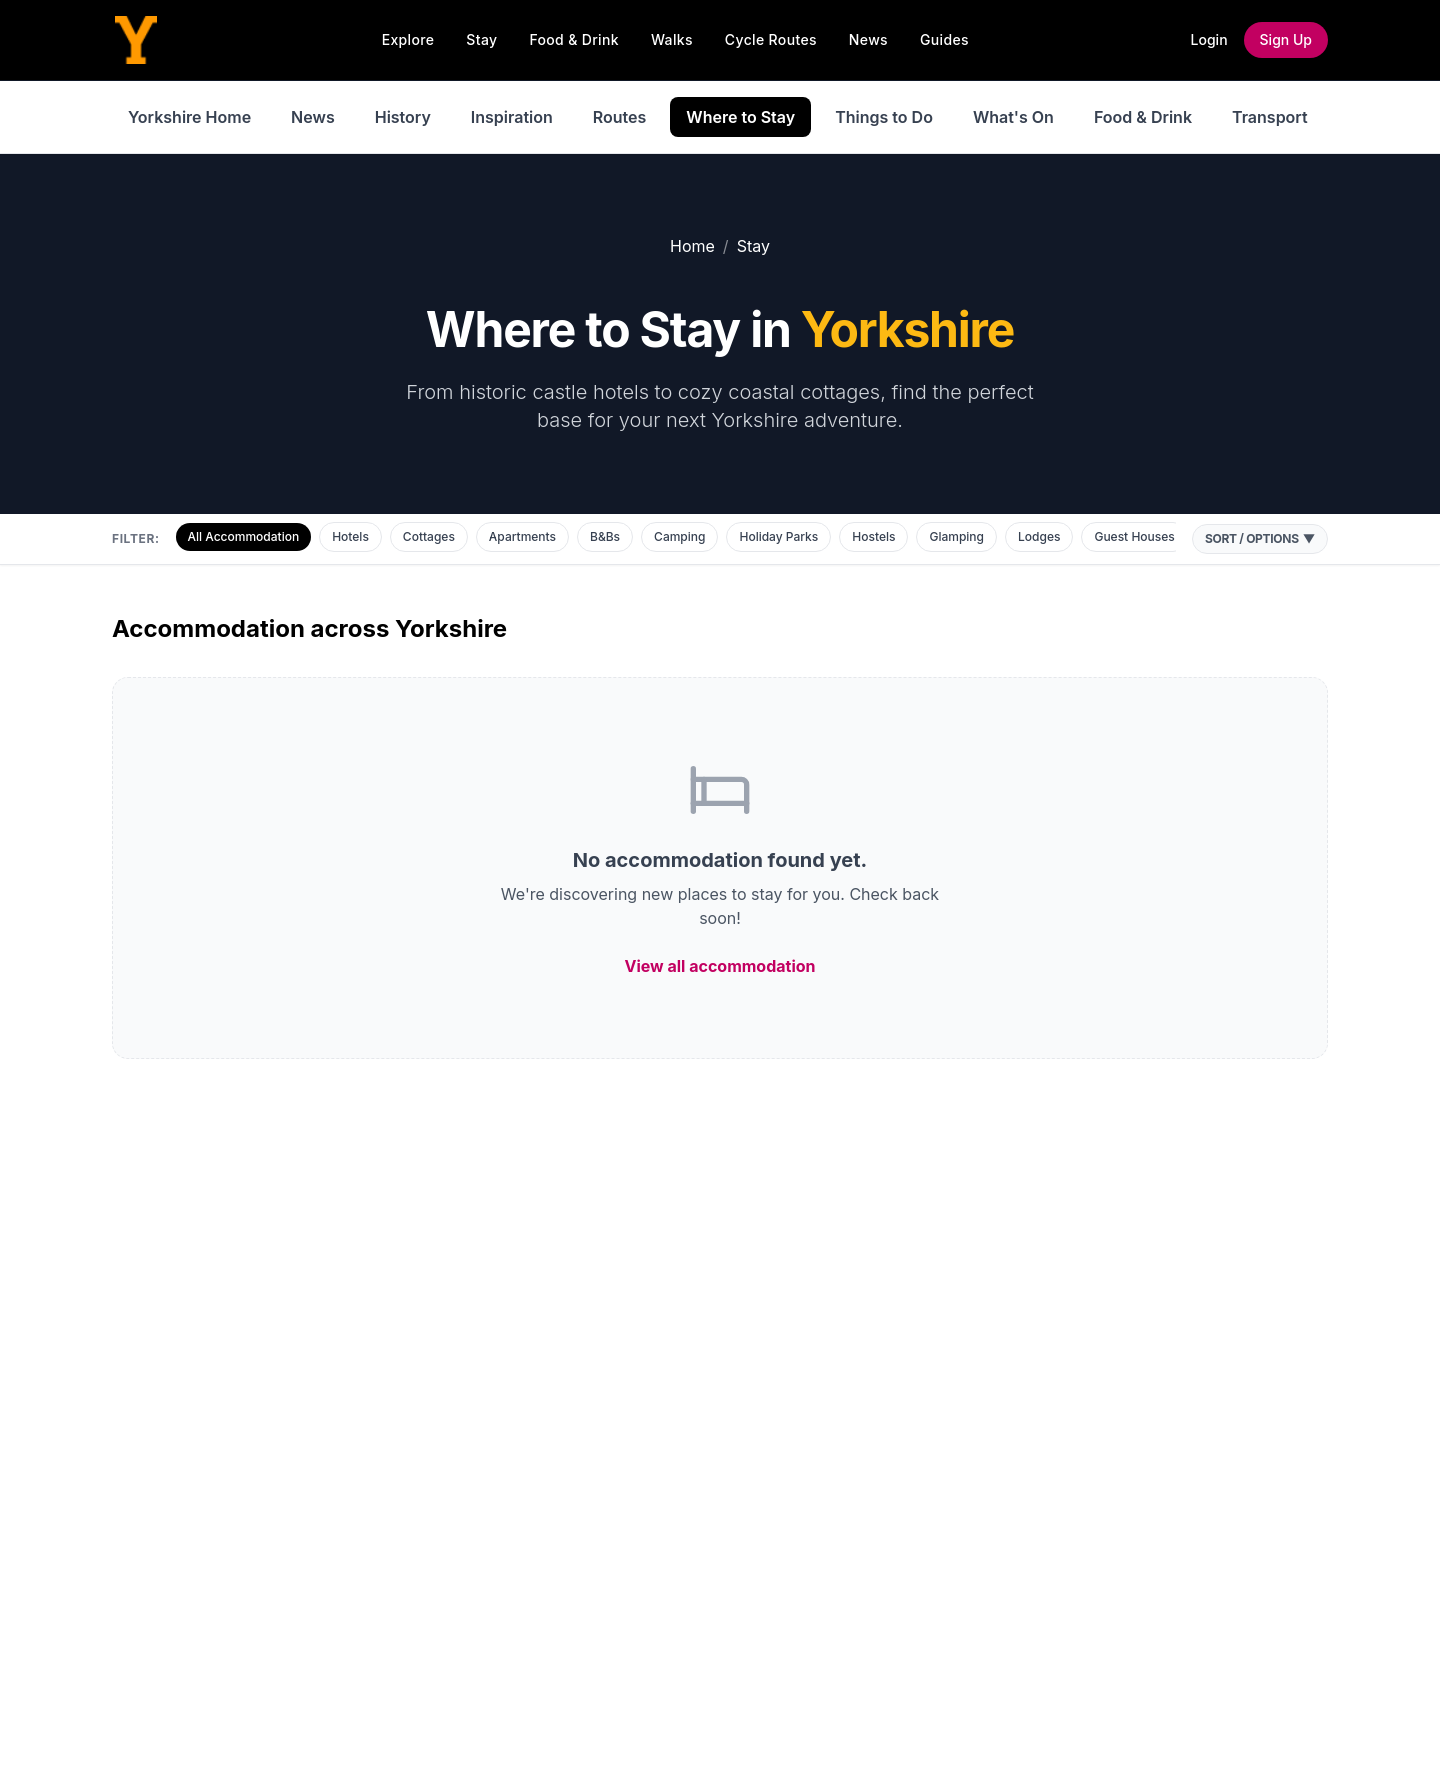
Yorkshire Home (189, 117)
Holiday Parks (778, 536)
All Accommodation (244, 536)
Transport (1270, 117)
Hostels (873, 536)
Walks (672, 39)
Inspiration (512, 117)
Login (1209, 39)
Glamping (956, 536)
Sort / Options (1260, 539)
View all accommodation (719, 966)
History (403, 117)
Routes (620, 117)
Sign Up (1286, 39)
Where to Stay (740, 117)
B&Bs (605, 536)
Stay (481, 39)
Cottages (429, 536)
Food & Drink (574, 39)
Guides (944, 39)
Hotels (350, 536)
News (868, 39)
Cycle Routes (771, 39)
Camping (679, 536)
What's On (1013, 117)
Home (692, 246)
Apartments (522, 536)
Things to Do (884, 117)
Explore (408, 39)
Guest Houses (1134, 536)
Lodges (1039, 536)
